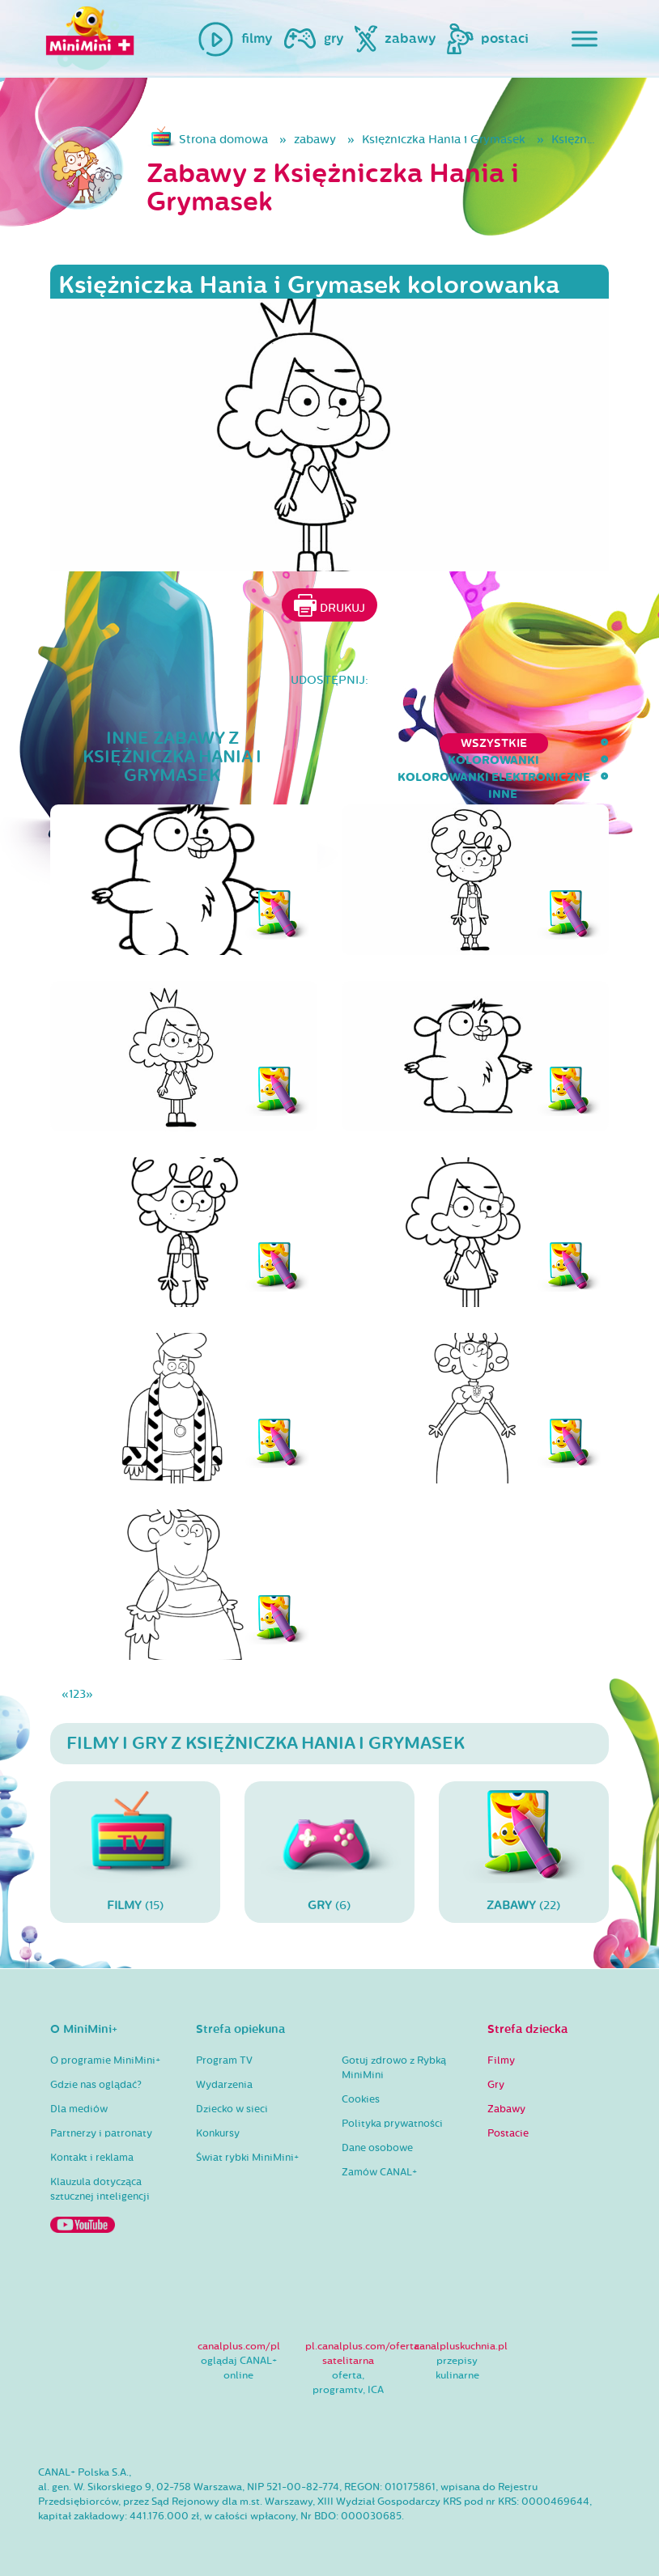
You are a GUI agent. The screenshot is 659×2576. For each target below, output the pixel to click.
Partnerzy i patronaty (101, 2133)
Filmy (501, 2060)
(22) (524, 1851)
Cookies (361, 2099)
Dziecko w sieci (232, 2109)
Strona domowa (223, 139)
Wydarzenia (224, 2085)
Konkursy (218, 2133)
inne (594, 743)
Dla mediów (79, 2109)
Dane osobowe (377, 2148)
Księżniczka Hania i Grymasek (443, 139)
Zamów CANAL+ (379, 2172)
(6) (329, 1851)
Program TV (224, 2060)
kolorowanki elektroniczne (455, 743)
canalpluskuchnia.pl (461, 2346)
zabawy (315, 139)
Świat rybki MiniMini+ (247, 2157)
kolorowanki (286, 743)
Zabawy (506, 2109)
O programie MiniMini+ (105, 2060)
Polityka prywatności (392, 2123)
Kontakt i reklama (92, 2157)
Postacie (508, 2133)
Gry (495, 2085)
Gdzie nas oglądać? (96, 2085)
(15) (135, 1851)
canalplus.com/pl (239, 2346)
